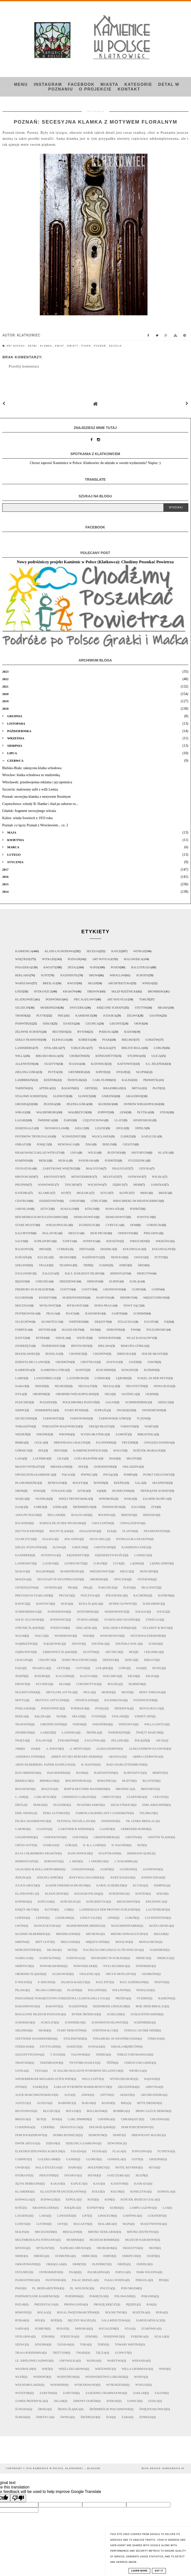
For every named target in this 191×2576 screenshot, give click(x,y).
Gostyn (66, 1289)
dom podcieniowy (135, 2127)
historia (45, 1329)
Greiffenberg (105, 1837)
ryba (160, 2312)
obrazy (21, 1144)
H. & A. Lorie (92, 1845)
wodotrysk (66, 2377)
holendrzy (97, 2167)
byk (55, 2119)
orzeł (122, 2264)
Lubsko (100, 1378)
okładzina (131, 1466)
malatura (50, 1233)
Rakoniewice (25, 2006)
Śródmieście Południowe (109, 2409)
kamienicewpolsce (88, 1450)
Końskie (21, 1901)
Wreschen (138, 1241)
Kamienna (23, 1370)
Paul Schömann (132, 1982)
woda (128, 1498)
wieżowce (127, 1724)
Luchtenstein (156, 1918)
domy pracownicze (77, 1660)
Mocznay (22, 1305)
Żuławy (42, 1740)
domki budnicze (66, 2135)
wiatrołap (23, 2369)
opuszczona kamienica (33, 1474)
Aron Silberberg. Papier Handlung (43, 1764)
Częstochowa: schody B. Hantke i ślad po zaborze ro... (40, 804)
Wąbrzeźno (24, 1643)
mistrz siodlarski (102, 2232)
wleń (19, 2377)
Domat (38, 1805)
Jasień (105, 1869)
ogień (151, 2256)
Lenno (41, 1918)
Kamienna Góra (53, 1370)
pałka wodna (115, 2280)
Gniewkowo (53, 1837)
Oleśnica (128, 1394)
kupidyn (93, 2207)
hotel (157, 1668)
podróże (111, 1160)
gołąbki (102, 1668)
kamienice (83, 1015)
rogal (42, 2312)
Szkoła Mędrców (125, 2046)
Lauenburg (76, 1378)
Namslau (22, 1958)
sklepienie (160, 1483)
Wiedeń (21, 1434)
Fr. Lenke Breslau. (141, 1821)
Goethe (78, 1837)
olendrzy (100, 2264)
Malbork (43, 1571)
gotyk (81, 1668)
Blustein (150, 1780)
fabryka (22, 1329)
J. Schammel (124, 1861)
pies (162, 2280)
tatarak (64, 2344)
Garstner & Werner (74, 1829)
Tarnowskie (79, 1418)
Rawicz (21, 1603)
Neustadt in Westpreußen (58, 1579)
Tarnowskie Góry (113, 1418)
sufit (45, 975)
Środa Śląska (68, 2409)
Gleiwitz (60, 1096)
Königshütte (106, 1056)
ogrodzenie (103, 1466)
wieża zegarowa (72, 2369)
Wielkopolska (57, 1225)
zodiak (112, 2401)
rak (149, 2304)
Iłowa (57, 1547)
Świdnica (45, 1120)
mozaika (84, 1193)
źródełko (89, 2417)
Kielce (80, 1128)
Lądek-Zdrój (160, 1563)
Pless (127, 1587)
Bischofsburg (76, 1780)
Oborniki (97, 1579)
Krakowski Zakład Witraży (38, 1152)
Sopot (100, 1072)
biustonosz (24, 2111)
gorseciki (155, 1225)
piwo (19, 2288)
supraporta (43, 1241)
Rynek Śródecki (84, 2014)
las (165, 2207)
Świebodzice (52, 1346)
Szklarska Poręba (118, 1628)
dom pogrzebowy (29, 2135)
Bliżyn (127, 1780)
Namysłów (48, 1958)
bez (132, 1652)
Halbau (49, 1539)
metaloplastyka (60, 1692)
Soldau (141, 1611)
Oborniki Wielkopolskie (75, 1394)
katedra (22, 1193)
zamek (104, 1265)
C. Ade (20, 1797)
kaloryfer (24, 1233)
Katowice (98, 1064)
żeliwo (132, 1015)
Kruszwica (154, 1901)
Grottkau (89, 1362)
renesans (55, 1483)
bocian (71, 2111)
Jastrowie (151, 1869)
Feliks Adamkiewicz (31, 1821)
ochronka (63, 2256)
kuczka (44, 1257)
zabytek (46, 2393)
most (125, 1692)
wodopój (40, 2377)
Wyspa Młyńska (93, 1434)
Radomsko (93, 1313)
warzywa (114, 2360)
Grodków (63, 1362)
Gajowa (43, 1829)
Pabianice (106, 1587)
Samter (118, 1313)
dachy (149, 1321)
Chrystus (109, 1797)
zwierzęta (23, 1346)
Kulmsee (22, 1297)
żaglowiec (24, 1273)
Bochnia (105, 1515)
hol (41, 1450)
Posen (86, 346)
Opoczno (121, 1579)
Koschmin (104, 1370)
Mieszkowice (100, 1571)
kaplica (77, 2183)
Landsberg (24, 1048)
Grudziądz (24, 1104)
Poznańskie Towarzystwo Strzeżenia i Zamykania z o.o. (60, 1998)
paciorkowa (114, 1700)
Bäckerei (22, 1523)
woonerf (57, 2385)
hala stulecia (47, 2167)
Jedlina (21, 1877)
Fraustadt (121, 1168)
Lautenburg (156, 1909)
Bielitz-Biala (132, 1048)
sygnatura (24, 1168)
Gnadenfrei (24, 1837)
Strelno (154, 2038)
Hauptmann (108, 1853)
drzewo (108, 1660)
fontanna (140, 2151)
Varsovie (127, 1426)
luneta (21, 2224)
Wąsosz (150, 2079)
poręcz (42, 1144)
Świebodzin (117, 1732)
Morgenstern (26, 1950)
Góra (69, 1845)
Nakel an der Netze (153, 1378)
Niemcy (141, 1958)
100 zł (160, 1740)
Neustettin (135, 1386)
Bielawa (104, 1346)
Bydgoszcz (43, 991)
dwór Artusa (26, 2143)
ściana (74, 1064)
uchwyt (121, 2352)
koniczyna (139, 2191)
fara (19, 1668)
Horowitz (52, 1861)
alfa (68, 2095)
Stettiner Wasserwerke (34, 2038)
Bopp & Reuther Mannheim (85, 1789)
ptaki (106, 1039)
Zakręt (38, 2087)
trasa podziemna (29, 2352)
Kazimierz (23, 1555)
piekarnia (152, 1233)
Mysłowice (76, 1305)
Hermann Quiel (139, 1853)
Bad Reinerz (57, 1773)
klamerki (23, 2191)
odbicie (88, 2256)
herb (137, 1184)
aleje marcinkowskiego (35, 2095)
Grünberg (76, 1072)
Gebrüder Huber (134, 1829)
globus (92, 2159)
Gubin (156, 1289)
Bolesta (47, 1789)
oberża (40, 2256)
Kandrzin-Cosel (135, 1547)
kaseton (118, 2183)
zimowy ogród (85, 2401)
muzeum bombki (103, 2240)
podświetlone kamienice (35, 2296)
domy (117, 2135)
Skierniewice (115, 1611)
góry (123, 1668)
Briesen (127, 1515)
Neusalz (110, 1386)
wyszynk (22, 2393)
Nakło (20, 1386)
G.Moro (21, 1829)
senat (60, 2328)
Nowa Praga (104, 1305)
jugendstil (69, 975)
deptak (85, 1249)
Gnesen (75, 1201)
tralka (104, 1048)
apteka (44, 1088)
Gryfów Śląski (160, 1837)
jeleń (140, 2175)
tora (84, 2344)
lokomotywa (87, 1684)
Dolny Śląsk (59, 1531)
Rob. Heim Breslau (150, 2006)
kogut (118, 1450)
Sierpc (20, 1410)
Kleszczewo (55, 1893)
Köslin (90, 1209)
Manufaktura (45, 1925)
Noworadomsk (52, 1966)
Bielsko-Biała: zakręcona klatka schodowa (31, 768)
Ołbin (150, 1394)
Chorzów (77, 1056)
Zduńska (99, 1643)
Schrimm (140, 1313)
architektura (119, 983)
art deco (112, 1652)
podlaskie (23, 1708)
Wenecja (136, 2070)
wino (163, 2369)
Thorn (20, 1015)
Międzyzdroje (154, 1297)
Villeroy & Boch (155, 1628)
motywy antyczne (50, 1700)
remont (21, 2312)
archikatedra (152, 2095)
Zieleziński (127, 2087)
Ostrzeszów (25, 1587)
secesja (115, 346)
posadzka (23, 967)
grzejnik (156, 2159)
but (40, 2119)
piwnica (87, 1474)
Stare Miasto (26, 1225)
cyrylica (113, 1225)
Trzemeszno (49, 2062)
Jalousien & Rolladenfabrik (38, 1869)
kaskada (141, 2183)
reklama (22, 975)
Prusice (65, 1595)
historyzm (140, 1152)
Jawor (152, 1362)
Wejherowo (63, 1636)
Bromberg (156, 991)
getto (61, 1668)
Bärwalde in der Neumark (61, 1523)
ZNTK (19, 2087)
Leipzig (20, 1918)
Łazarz (21, 1120)
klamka (46, 346)
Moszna (21, 1579)
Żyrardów (66, 1740)
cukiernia (23, 2127)
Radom (129, 1031)
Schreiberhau (26, 1611)
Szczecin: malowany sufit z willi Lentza (30, 789)
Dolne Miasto (153, 1354)
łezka (153, 2401)
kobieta (84, 1039)
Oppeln (140, 1128)
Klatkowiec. (25, 1893)
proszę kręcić (105, 2304)
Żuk (109, 2417)
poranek (148, 2296)
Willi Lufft (91, 2079)
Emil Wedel (24, 1813)
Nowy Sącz (132, 1305)
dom (133, 1225)
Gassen (105, 1829)
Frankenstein (155, 1531)
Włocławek (101, 1136)
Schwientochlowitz (108, 2022)
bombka (119, 2111)
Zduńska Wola (127, 1643)
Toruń (144, 999)
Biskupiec (105, 1780)
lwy (60, 2224)
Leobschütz (74, 1563)
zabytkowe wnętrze (60, 1168)
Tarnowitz (51, 1418)
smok (19, 1491)
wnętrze (22, 959)
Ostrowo (135, 1176)
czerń (46, 2127)
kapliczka (150, 1136)
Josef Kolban (121, 1877)
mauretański (26, 1692)
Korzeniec (117, 1893)
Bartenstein (104, 1773)
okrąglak (54, 2264)
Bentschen (80, 1346)
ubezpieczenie (51, 1724)
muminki (73, 2240)
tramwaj (66, 1265)
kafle (116, 951)
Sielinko (22, 2030)
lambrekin (24, 1080)
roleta (78, 1483)
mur (93, 1329)
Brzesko (150, 1515)
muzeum (66, 1257)
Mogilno (122, 1942)
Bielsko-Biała (47, 1056)
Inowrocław (55, 1128)
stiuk (164, 1112)
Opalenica (88, 1974)
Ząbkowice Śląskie (58, 1652)
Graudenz (134, 1096)
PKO (71, 1587)
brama (163, 1007)
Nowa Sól (112, 1209)
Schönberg (143, 2022)
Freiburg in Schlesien (33, 1289)
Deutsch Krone (27, 1531)
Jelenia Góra (76, 1104)
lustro (42, 2224)
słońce (125, 1193)
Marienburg (70, 1571)
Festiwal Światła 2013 (74, 1821)
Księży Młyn (25, 1909)
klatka (164, 1152)
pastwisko (54, 2280)
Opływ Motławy (119, 1974)
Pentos (160, 1982)
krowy (20, 1684)
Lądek (135, 1563)
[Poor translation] (18, 2498)
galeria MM (47, 2159)
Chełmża (43, 1281)
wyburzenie (116, 2385)
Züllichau (126, 1321)
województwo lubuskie (105, 2377)
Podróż (136, 1209)
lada (19, 1458)
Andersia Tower (28, 1756)
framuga (39, 1668)
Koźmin (150, 1370)
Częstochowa (94, 1120)
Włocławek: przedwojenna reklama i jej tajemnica (37, 782)
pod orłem (129, 2288)
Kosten (141, 1893)
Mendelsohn (66, 1934)
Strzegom (58, 1628)
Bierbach (22, 1780)
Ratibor (164, 1595)
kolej (96, 2191)
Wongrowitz (110, 1636)
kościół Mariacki (147, 1450)
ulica (156, 1056)
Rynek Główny (121, 1603)
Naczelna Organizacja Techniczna (111, 1950)
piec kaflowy (85, 999)
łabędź (46, 1732)
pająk (73, 2272)
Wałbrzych (77, 1112)
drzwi (33, 346)
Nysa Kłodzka (114, 1966)
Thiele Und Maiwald (133, 2054)
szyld (105, 1193)
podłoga (106, 1031)
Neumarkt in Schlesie (108, 1958)
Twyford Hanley (83, 2062)
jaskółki (158, 1184)
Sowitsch (144, 1217)
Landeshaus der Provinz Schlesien (108, 1909)
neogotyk (131, 2248)
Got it (159, 2571)
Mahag (20, 1571)
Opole (121, 1128)
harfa (73, 2167)
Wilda (93, 1152)
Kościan (44, 1901)
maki (113, 1458)
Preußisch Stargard (32, 1595)
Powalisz (144, 1990)
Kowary (128, 1370)
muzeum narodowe (140, 2240)
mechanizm (44, 2232)
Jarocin (78, 1547)
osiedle (143, 2264)
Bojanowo (23, 1789)
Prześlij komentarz (24, 366)
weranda (139, 2360)
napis (94, 967)
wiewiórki (100, 1724)
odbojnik (113, 1329)
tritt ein (59, 2352)
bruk (43, 1249)
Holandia (72, 1539)
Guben (137, 1289)
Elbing (114, 1281)
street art (143, 1716)
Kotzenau (49, 1555)
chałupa (22, 1660)
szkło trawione (28, 1039)
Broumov (148, 1789)
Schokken (23, 2022)
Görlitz (97, 1201)
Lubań (98, 1563)
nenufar (118, 1257)
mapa (127, 2224)
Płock (71, 1313)
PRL (86, 1587)
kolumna (110, 1676)
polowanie (123, 2296)
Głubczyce (24, 1539)
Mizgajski (68, 1942)
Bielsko (128, 1039)
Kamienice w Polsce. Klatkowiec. (59, 2468)
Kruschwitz (127, 1901)
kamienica (23, 951)
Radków (165, 1998)
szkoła (61, 1338)
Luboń (130, 1918)
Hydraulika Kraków (133, 1539)
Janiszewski (81, 1869)
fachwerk (104, 1442)
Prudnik (21, 1184)
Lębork (122, 1378)
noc (81, 1466)
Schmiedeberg (136, 1402)
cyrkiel (63, 1249)
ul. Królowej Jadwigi (32, 2360)
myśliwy (43, 2248)
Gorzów (151, 1039)
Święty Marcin (148, 1732)
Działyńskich (122, 1805)
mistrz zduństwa (141, 2232)
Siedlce (164, 1402)
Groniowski (112, 1289)
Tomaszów (23, 1426)
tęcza (100, 2352)
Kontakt (129, 89)
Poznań (100, 346)
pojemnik (72, 2296)
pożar (20, 2304)
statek (97, 1716)
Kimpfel (160, 1885)
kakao (55, 2183)
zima (89, 1144)
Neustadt (110, 1176)
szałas (159, 2336)
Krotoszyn (53, 1176)
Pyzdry (143, 1998)
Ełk (110, 1531)
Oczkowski (61, 1974)
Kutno (50, 1909)
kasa (97, 2183)
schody (142, 975)
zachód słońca (155, 1498)
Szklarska (85, 1628)
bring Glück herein (152, 2111)
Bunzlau (53, 1354)
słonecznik (121, 1491)
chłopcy (45, 1660)
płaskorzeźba (26, 1483)
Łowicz (133, 2401)
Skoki (43, 2030)
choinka (104, 2119)
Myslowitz (48, 1305)
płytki (41, 1015)
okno (138, 1023)
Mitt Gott (43, 1942)
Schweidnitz (72, 1136)
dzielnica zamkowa (82, 2143)
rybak (20, 2320)
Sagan (110, 1402)
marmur (135, 1684)
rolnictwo (114, 2312)
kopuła (72, 2199)
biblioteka (146, 1434)
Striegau (153, 1619)
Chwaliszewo (131, 1523)
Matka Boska (159, 1925)
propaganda (74, 2304)
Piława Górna (47, 1990)
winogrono (107, 1338)
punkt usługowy (157, 1474)
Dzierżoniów (49, 1201)
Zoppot (103, 1112)
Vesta (39, 2070)
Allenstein (24, 1064)
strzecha (68, 2336)
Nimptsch (22, 1966)
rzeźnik (50, 1080)
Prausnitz (150, 1587)
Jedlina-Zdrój (48, 1877)
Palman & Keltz (74, 1982)
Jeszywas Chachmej (85, 1877)
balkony (22, 1249)
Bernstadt (119, 1273)
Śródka (92, 1732)
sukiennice (112, 2336)
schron (41, 2328)
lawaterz (65, 2215)
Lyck (117, 1563)
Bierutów (145, 1273)
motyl (20, 1700)
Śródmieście (83, 1507)
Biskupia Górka (133, 1346)
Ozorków (149, 1974)
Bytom (82, 1031)
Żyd (154, 1507)
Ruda (65, 1603)
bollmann (95, 2111)
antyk (105, 2095)
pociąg (108, 1474)
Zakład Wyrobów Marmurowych (81, 2087)
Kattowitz (126, 1064)
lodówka (130, 2215)
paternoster (143, 1700)
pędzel (131, 2304)
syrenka (138, 2336)
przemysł (122, 1708)
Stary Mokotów (70, 2030)
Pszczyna (88, 1595)
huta (153, 2167)
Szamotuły (50, 1321)
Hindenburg (143, 1120)
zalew (160, 2393)
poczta (106, 2288)
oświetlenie (85, 1700)
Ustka (20, 2070)
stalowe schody (28, 1096)
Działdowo (88, 1531)
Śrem (142, 1265)
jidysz (59, 1450)
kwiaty (73, 346)
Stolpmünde (73, 2038)
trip (86, 1265)
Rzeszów (113, 1241)
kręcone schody (110, 1007)
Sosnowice (58, 1619)
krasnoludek (44, 2207)
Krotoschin (24, 1176)
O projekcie (95, 89)
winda (147, 983)
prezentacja (44, 2304)
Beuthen (59, 1031)
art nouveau (117, 999)
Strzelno (22, 2046)
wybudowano (85, 2385)
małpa (20, 2232)
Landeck (141, 1555)
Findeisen (109, 1821)
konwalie (48, 2199)
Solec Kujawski (27, 1619)
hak (140, 1668)
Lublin (159, 1048)
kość (19, 2207)
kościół (21, 1257)
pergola (142, 2280)
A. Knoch (53, 1748)
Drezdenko (68, 1281)
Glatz (119, 1120)
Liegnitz (116, 1023)
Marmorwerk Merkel (84, 1925)
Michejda (93, 1934)
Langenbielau (45, 1378)
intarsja (71, 2175)
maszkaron (71, 1329)
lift (85, 2215)
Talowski (78, 2054)
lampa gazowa (141, 2207)
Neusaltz (86, 1386)
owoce (139, 1257)
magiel (113, 1684)
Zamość (122, 1434)
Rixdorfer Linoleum (109, 2006)
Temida (101, 2054)
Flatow (128, 1531)
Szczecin (22, 1007)
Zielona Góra (26, 1072)
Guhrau (49, 1845)
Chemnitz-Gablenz (77, 1797)
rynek (41, 1338)
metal (137, 1088)
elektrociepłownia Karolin (38, 2151)
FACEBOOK (81, 84)
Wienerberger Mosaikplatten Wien (43, 2079)
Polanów (95, 1990)
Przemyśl (151, 1080)
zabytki (69, 2393)
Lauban (49, 1563)
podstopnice (51, 1708)
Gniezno (108, 1096)
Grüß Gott (24, 1845)
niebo (19, 2256)
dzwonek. (115, 2143)
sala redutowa (114, 2320)
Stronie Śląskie (28, 1628)
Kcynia (139, 1885)
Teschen (71, 1184)
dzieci (130, 1660)
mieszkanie (59, 1466)
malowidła (133, 959)
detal (72, 967)
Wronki (65, 1434)
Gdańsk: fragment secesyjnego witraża (29, 811)
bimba (20, 1442)
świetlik (75, 1080)
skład (77, 1716)
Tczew (142, 1418)
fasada (77, 2151)
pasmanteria (25, 2280)
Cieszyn (129, 1144)
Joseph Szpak (151, 1877)
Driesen (93, 1281)
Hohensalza (25, 1128)
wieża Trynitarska (74, 1498)
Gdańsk (155, 1015)
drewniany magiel (147, 2135)
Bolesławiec (25, 1354)
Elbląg (135, 1281)
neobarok (105, 2248)
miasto (132, 1458)
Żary (68, 1120)
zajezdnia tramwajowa (105, 2393)
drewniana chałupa (70, 1442)
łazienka (69, 1732)
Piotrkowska (26, 1313)
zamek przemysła (29, 2401)
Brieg (144, 1193)
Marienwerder (74, 1297)
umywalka (68, 2360)
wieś (45, 2369)
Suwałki (94, 2046)
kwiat (60, 346)
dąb (167, 1321)
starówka (149, 2328)
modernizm (49, 1007)
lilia (61, 1458)
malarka (105, 2224)
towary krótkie (128, 2344)
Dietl (19, 1805)
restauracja (150, 1708)
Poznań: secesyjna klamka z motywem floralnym (36, 796)
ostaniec (22, 2272)
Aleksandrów (107, 1748)
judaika (109, 1015)
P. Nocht (21, 1982)
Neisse (40, 1386)
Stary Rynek (75, 1410)
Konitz (81, 1370)
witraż (139, 951)
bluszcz (49, 2111)
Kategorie (138, 84)
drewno (93, 991)
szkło (47, 1023)
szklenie (22, 1265)
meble (44, 1160)
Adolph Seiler (26, 1515)
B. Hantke (89, 1764)
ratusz (20, 1338)
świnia (65, 2417)
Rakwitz (52, 2006)
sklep (92, 983)
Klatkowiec (25, 999)
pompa (129, 1474)
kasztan (87, 1676)
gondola (114, 2159)
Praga (51, 1313)
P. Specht (45, 1982)
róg (38, 2320)
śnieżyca (43, 2417)
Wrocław (117, 975)
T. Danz (56, 2054)
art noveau (16, 346)
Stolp (120, 1072)
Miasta (109, 84)
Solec (161, 1611)
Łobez (39, 1507)
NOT (70, 1950)
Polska (158, 1176)
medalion (71, 2232)
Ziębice (118, 1184)
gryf (89, 1088)
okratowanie (26, 2264)
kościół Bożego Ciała (138, 2199)
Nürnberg (144, 1966)
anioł (85, 2095)
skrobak (82, 2328)
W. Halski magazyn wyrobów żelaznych (86, 2070)
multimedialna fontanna (36, 2240)
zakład (139, 2393)
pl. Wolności (80, 2288)
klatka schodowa (59, 951)
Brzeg (163, 1193)
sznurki (41, 2344)
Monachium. (149, 1942)
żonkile (145, 2417)
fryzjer (128, 1442)
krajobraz (112, 1088)
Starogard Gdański (120, 1619)
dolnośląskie (100, 2127)
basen (106, 2103)
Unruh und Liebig (138, 2062)
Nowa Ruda (163, 1386)
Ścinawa (22, 2409)
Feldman (147, 1813)
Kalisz (127, 1080)
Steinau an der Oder (140, 2030)
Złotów (89, 1652)
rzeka (20, 1716)
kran (132, 1676)
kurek (115, 2207)
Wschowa (95, 1184)
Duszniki (60, 1805)
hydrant (22, 2175)
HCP (140, 1845)
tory (101, 2344)
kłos (63, 1684)
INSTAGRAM (48, 84)
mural (63, 1160)
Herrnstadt (25, 1861)
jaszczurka (116, 2175)
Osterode (145, 1579)
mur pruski (99, 1233)
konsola (164, 2191)
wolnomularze (28, 2385)
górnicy (22, 1450)
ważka (20, 1498)
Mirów (20, 1942)
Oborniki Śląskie (29, 1974)
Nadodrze (158, 1950)
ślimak (21, 2417)
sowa (37, 1491)
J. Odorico (97, 1861)
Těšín (110, 2062)
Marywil (103, 1297)
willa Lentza (155, 1724)
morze (106, 1692)
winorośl (106, 1498)
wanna (92, 2360)
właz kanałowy (140, 1338)
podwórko (54, 999)
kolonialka (133, 1249)
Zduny (77, 1643)
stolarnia (23, 2336)
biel (124, 2103)
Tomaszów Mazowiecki (60, 1426)
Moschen (147, 1571)
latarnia (22, 2215)
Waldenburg (46, 1112)
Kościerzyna (96, 1901)
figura (97, 2151)
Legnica (92, 1023)
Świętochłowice (152, 2409)
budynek (114, 1152)
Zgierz (153, 1643)
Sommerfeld (45, 1410)
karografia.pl (173, 2468)
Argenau (115, 1756)
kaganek (63, 1676)
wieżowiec (103, 2369)
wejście (83, 1338)
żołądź (140, 1740)
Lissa (74, 1152)
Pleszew (46, 1402)
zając (19, 1507)
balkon (67, 1088)
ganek (71, 2159)
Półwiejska (114, 1595)
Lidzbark (63, 1918)
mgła (87, 1692)
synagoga (59, 1491)
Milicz (125, 1571)
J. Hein (74, 1861)
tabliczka (79, 1048)
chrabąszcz (131, 2119)
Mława (52, 1950)
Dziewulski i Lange (30, 1362)
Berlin (107, 1144)
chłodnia (158, 2119)
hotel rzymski (127, 2167)
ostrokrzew (49, 2272)
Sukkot (73, 2046)
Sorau (20, 1112)
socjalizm (107, 2328)
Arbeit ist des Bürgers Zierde (75, 1756)
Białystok (94, 1168)
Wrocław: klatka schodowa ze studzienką (31, 775)
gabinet (21, 2159)
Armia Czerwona (146, 1756)
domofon (96, 2135)
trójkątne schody (155, 1491)
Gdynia (145, 1168)
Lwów (20, 1925)
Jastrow (126, 1869)
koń (108, 2199)
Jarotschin (103, 1547)
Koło (161, 1893)
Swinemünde (152, 1410)
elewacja (59, 1039)
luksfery (155, 2215)
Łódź (19, 991)
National (74, 1958)
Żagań (136, 1507)
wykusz (141, 2385)
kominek (22, 1160)
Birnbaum (48, 1780)
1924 (34, 1748)
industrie (47, 2175)
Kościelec (68, 1901)
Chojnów (100, 1354)
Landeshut (24, 1563)
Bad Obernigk (26, 1773)
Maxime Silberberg (31, 1934)
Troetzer (22, 2062)
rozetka (139, 2312)
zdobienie (23, 1732)
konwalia (23, 2199)
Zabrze (126, 1136)
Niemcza (164, 1958)
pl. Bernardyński (46, 2288)
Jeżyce (45, 1209)
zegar (59, 2401)
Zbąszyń (101, 1321)
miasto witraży (28, 1466)
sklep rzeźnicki (124, 991)
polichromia (156, 1329)
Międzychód (96, 1942)
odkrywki (126, 1233)
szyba (82, 1491)
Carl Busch (43, 1797)
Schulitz (48, 2022)
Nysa (19, 1394)
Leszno (100, 1128)
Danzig (69, 1023)
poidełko (78, 1708)
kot (64, 1193)
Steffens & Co (103, 2030)
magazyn (81, 2224)
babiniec (65, 2103)
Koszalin (67, 1209)
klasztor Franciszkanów (61, 2191)
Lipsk (111, 1918)
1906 (18, 1748)
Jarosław (23, 1209)
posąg (100, 1708)
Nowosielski (83, 1966)
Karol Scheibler (109, 1885)
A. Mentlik (78, 1748)
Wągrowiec (52, 1643)
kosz (91, 2199)
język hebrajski (28, 2183)
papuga (121, 2272)
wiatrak (42, 1498)
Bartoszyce (133, 1773)
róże (54, 2320)
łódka (58, 1507)
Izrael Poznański (29, 1547)
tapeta (67, 1241)
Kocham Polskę (87, 1893)
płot (156, 1088)
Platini (73, 1990)
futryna (165, 2151)
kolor (115, 2191)
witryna (90, 1241)
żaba (126, 2417)
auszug (43, 2103)
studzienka (137, 1160)
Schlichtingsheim (145, 2014)
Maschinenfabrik (125, 1925)
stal (128, 2328)
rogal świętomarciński (76, 2312)
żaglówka (93, 1740)
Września (163, 1241)
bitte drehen (147, 2103)
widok (78, 1724)
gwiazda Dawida (157, 1442)
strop (46, 2336)
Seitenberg (86, 1611)
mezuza (74, 1233)
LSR (67, 1909)
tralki (44, 1265)
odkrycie (129, 2256)
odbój (108, 2256)
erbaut (150, 1660)
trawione (23, 1724)
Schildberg (152, 1603)
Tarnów (21, 1088)
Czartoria (135, 1797)
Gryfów (131, 1837)
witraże (48, 959)
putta (52, 1072)
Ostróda (51, 1587)
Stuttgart (48, 2046)
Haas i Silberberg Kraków (36, 1853)
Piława (20, 1990)
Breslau (49, 983)
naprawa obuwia (73, 2248)
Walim (20, 1636)
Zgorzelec (87, 1225)
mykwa (21, 2248)
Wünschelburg (122, 2079)
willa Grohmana (135, 2369)
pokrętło (97, 2296)
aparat (125, 2095)
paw (134, 1329)
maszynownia (152, 2224)
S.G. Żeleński (155, 1064)
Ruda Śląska (89, 1603)
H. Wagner (119, 1845)
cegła (39, 1442)
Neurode (62, 1386)
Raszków (76, 2006)
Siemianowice (85, 1217)
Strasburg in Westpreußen (115, 2038)
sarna (20, 2328)
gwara (20, 2167)
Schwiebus (73, 2022)
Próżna (122, 1998)
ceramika (152, 1652)
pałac (66, 1474)
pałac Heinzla (83, 2280)
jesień (20, 1676)
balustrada (141, 967)
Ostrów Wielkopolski (141, 1104)
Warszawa (23, 983)
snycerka (78, 1007)
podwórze (23, 1023)
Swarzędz (125, 1410)
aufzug (21, 2103)
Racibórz (140, 1595)
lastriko (40, 1458)
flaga (117, 2151)
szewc (20, 2344)
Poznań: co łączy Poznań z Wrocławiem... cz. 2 (35, 825)
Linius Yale (89, 1918)
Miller (159, 1934)
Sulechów (23, 1321)
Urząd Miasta (100, 1426)
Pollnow (119, 1990)
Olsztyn (51, 1064)
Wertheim (77, 1321)
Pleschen (22, 1402)
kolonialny (162, 1249)
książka (71, 2207)
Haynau (112, 1362)
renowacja (67, 1144)
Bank (80, 1773)
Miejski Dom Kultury (127, 1934)
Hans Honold (78, 1853)
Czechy (159, 1797)
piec (61, 1015)
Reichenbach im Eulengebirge (39, 1217)
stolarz (118, 1716)
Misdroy (127, 1297)
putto (159, 1257)
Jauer (133, 1362)
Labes (20, 1378)
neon (153, 2248)
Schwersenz (57, 1611)
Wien (87, 1636)
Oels (108, 1394)
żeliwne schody (28, 1031)
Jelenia (49, 1104)
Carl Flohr (102, 1080)
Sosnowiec (46, 1184)
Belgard (55, 1515)
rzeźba (120, 1483)
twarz (81, 2352)
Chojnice (76, 1354)
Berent (158, 1773)
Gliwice (84, 1096)
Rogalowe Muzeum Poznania (38, 2014)
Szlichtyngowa (28, 2054)
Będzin (20, 1281)
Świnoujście (112, 1507)
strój (89, 2336)
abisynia (152, 2087)
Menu (21, 84)
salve (20, 1241)
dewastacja (70, 2127)
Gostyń (88, 1289)
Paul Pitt (103, 1982)
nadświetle (91, 1257)
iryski (92, 2175)
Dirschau (124, 1354)
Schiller (114, 2014)
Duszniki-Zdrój (89, 1805)
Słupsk (141, 1072)
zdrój (123, 1265)
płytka (143, 1112)
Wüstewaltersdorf (146, 1636)
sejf (59, 1716)
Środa (43, 2409)
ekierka (106, 1249)
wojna (139, 2377)
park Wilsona (148, 2272)
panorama (87, 1160)
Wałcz (40, 1636)
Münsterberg (82, 1176)
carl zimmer (78, 2119)
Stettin (141, 1007)
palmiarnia (97, 2272)
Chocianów (101, 1523)
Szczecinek (24, 1418)
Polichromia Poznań (79, 1402)
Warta (149, 1426)
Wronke (42, 1434)
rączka (41, 1716)
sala (139, 1483)
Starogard (86, 1619)
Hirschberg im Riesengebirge (136, 1201)
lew (123, 1112)
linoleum (105, 2215)
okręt (77, 2264)
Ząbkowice (24, 1652)
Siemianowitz (116, 1217)
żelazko (118, 1740)
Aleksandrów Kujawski (148, 1748)
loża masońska (87, 1458)
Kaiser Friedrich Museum (66, 1885)
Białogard (80, 1515)
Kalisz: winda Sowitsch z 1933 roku (27, 818)
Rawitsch (43, 1603)
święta (20, 1740)
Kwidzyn (46, 1297)
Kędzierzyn (76, 1555)
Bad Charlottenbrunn (125, 1764)
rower (99, 1483)
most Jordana (150, 1692)
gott (136, 2159)
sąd (99, 1491)
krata (150, 1676)
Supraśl (100, 1410)
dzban (51, 2143)
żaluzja (48, 1273)
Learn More (139, 2571)
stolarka (52, 1048)
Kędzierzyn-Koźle (110, 1555)
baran (87, 2103)
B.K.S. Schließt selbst (83, 1273)
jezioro (40, 1676)
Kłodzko (105, 1104)
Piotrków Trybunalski (33, 1136)
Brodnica (124, 1789)
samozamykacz (149, 2320)
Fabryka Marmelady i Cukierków (103, 1813)
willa (20, 1056)
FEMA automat (54, 1813)
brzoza (21, 2119)
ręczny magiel (80, 2320)
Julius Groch (25, 1885)
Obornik (40, 1394)
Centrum (22, 1201)
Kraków (69, 991)
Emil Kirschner (154, 1805)
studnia (134, 1056)
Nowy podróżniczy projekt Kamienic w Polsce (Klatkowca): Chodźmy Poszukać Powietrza (95, 562)
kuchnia (42, 1684)
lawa (43, 2215)
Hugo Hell (98, 1539)
